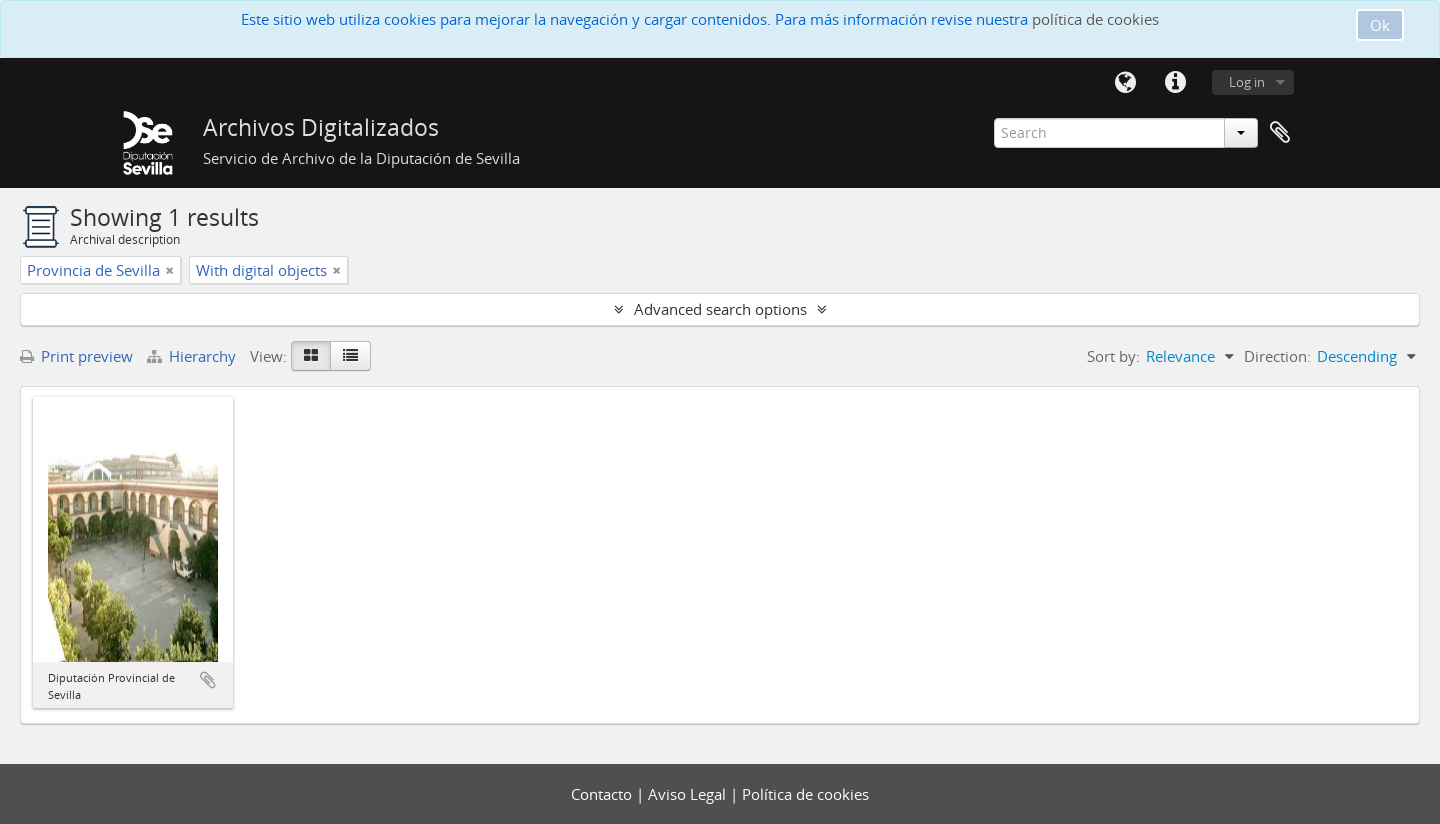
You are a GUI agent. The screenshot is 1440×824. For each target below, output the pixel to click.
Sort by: (1113, 356)
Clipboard (1280, 133)
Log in (1247, 82)
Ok (1380, 25)
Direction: (1277, 356)
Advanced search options (720, 309)
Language (1125, 83)
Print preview (76, 356)
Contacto (603, 794)
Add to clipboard (208, 680)
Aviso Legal (689, 794)
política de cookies (1095, 19)
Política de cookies (805, 794)
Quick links (1175, 83)
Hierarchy (193, 356)
